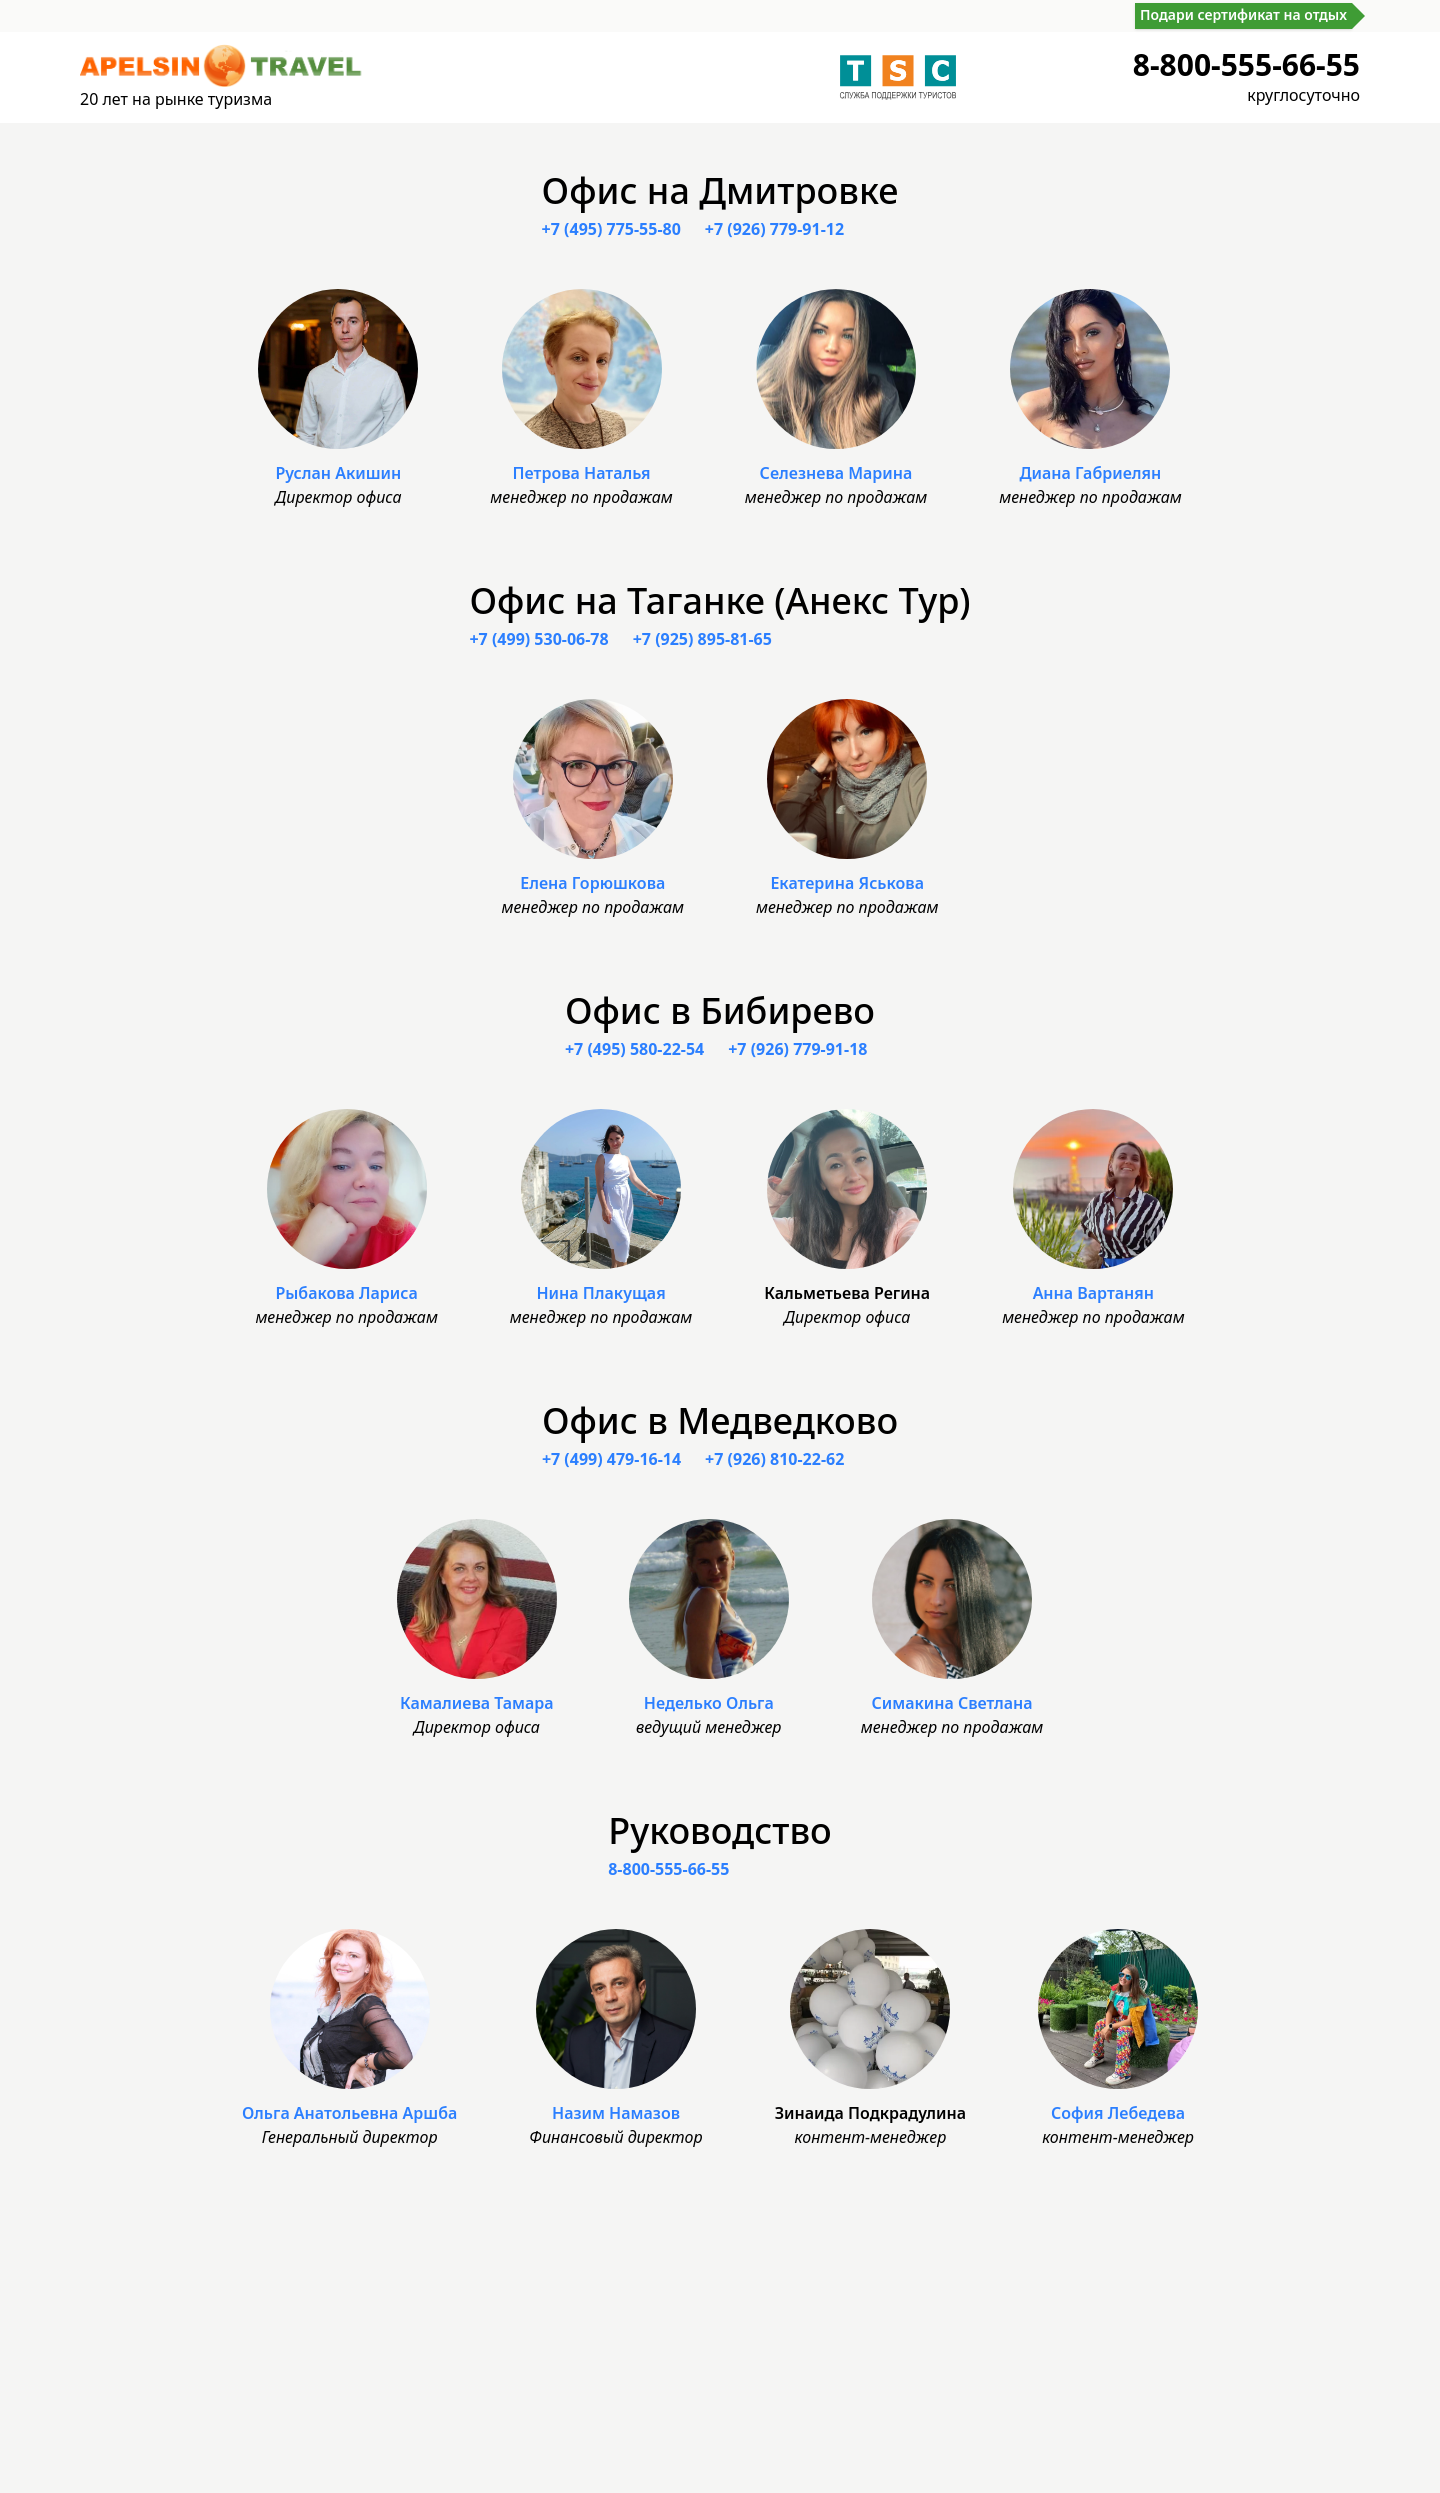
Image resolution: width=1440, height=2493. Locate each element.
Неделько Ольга (709, 1703)
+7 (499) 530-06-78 (538, 639)
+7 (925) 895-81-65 (702, 639)
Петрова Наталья (582, 473)
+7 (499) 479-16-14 (611, 1459)
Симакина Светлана (951, 1703)
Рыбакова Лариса (346, 1293)
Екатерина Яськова (847, 883)
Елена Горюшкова (592, 883)
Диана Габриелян (1090, 473)
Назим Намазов (616, 2113)
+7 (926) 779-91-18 (797, 1049)
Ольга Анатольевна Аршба (349, 2113)
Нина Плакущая (600, 1293)
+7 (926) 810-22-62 (774, 1459)
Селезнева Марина (836, 473)
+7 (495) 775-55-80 (611, 229)
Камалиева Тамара (477, 1703)
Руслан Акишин (338, 473)
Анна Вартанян (1093, 1293)
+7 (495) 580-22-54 (634, 1049)
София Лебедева (1118, 2113)
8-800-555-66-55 (1246, 64)
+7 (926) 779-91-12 (774, 229)
